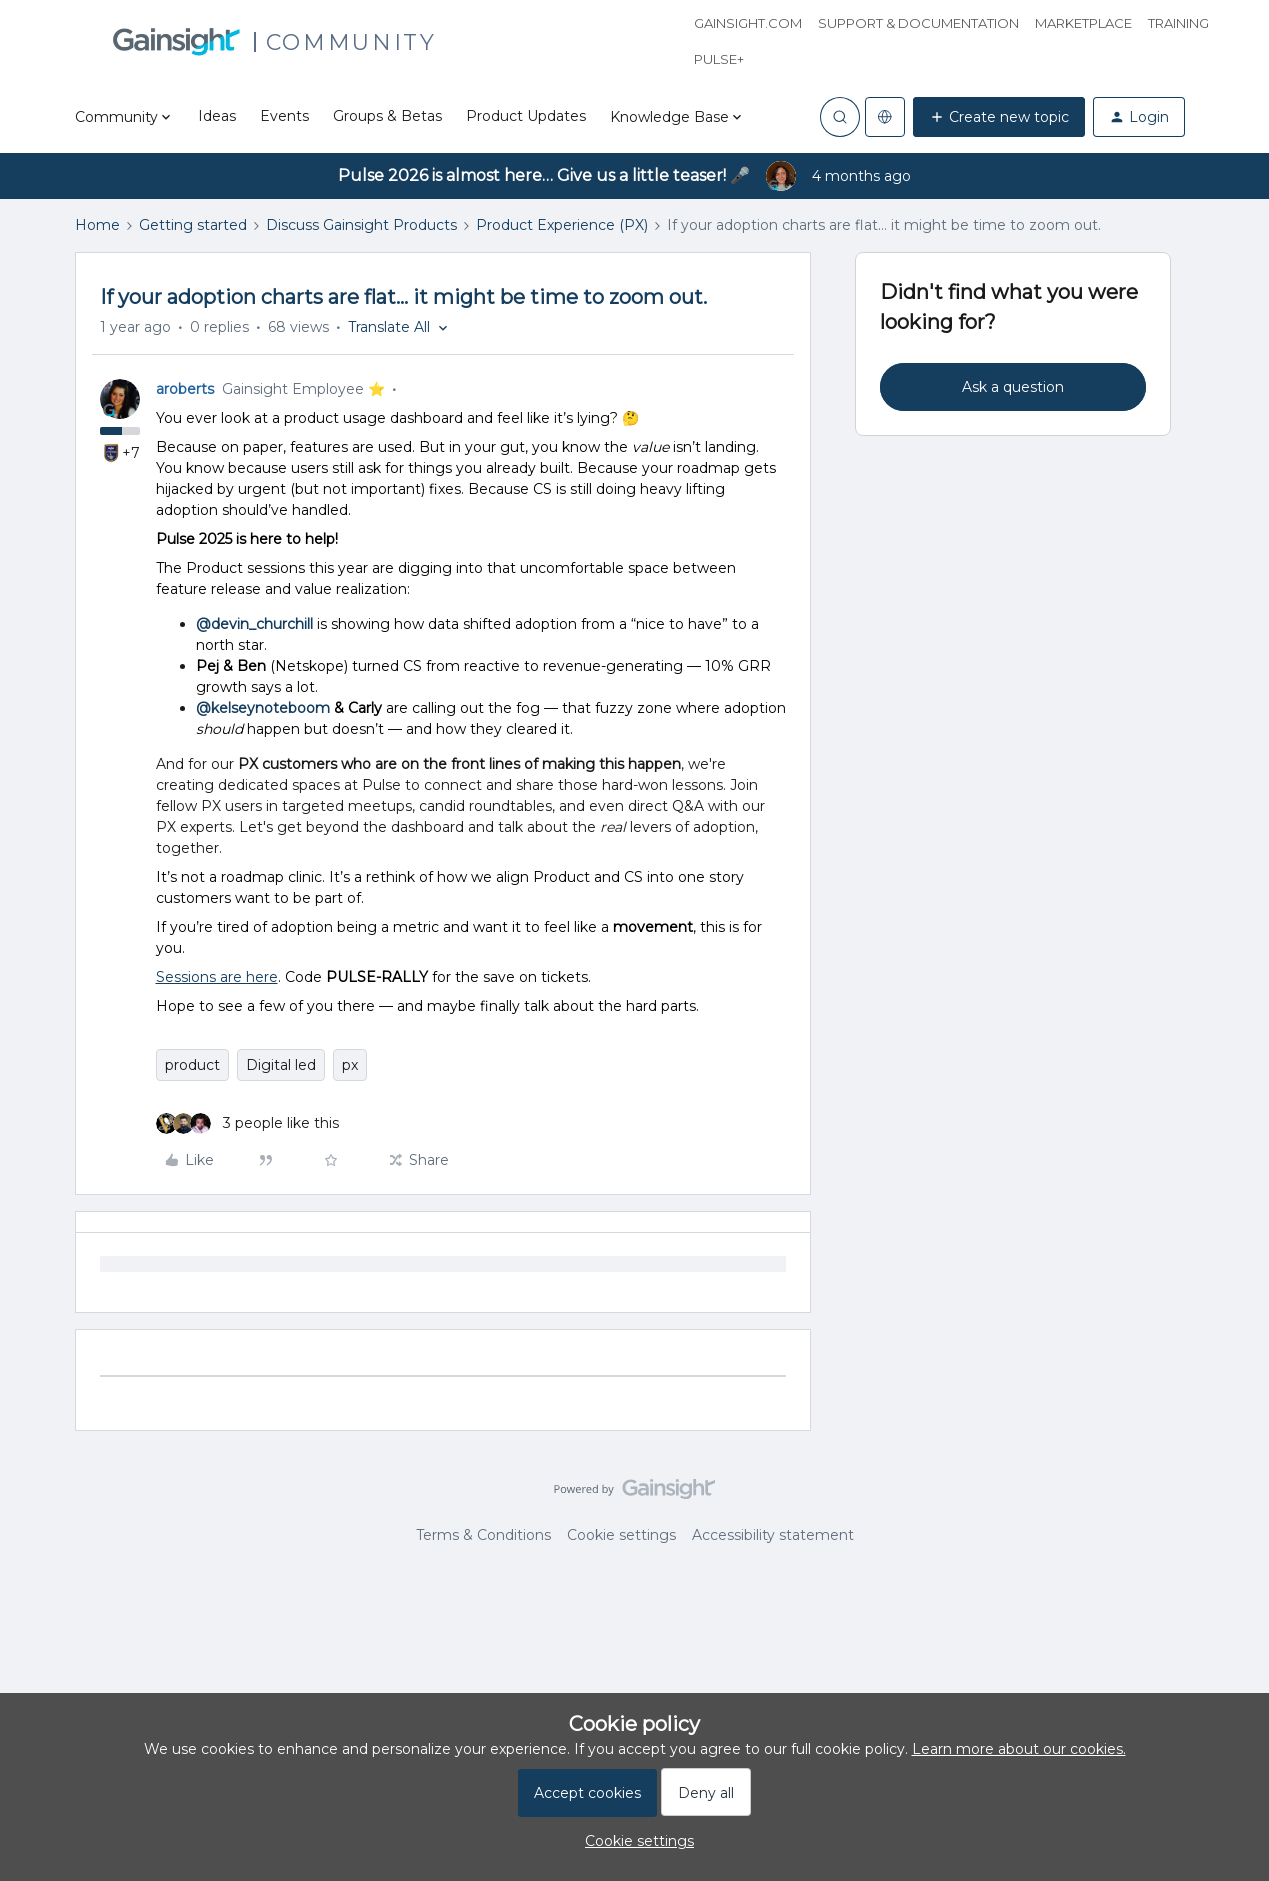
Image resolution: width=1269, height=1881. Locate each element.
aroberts (185, 389)
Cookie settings (621, 1535)
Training (1178, 23)
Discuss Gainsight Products (361, 225)
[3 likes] (247, 1123)
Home (97, 225)
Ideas (217, 116)
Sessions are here (217, 977)
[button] (999, 117)
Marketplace (1083, 23)
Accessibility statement (773, 1535)
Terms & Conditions (483, 1535)
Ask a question (1013, 387)
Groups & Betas (387, 116)
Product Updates (526, 116)
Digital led (281, 1065)
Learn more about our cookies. (1019, 1749)
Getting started (193, 225)
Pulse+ (719, 59)
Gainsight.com (748, 23)
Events (284, 116)
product (192, 1065)
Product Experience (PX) (562, 225)
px (350, 1065)
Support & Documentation (918, 23)
